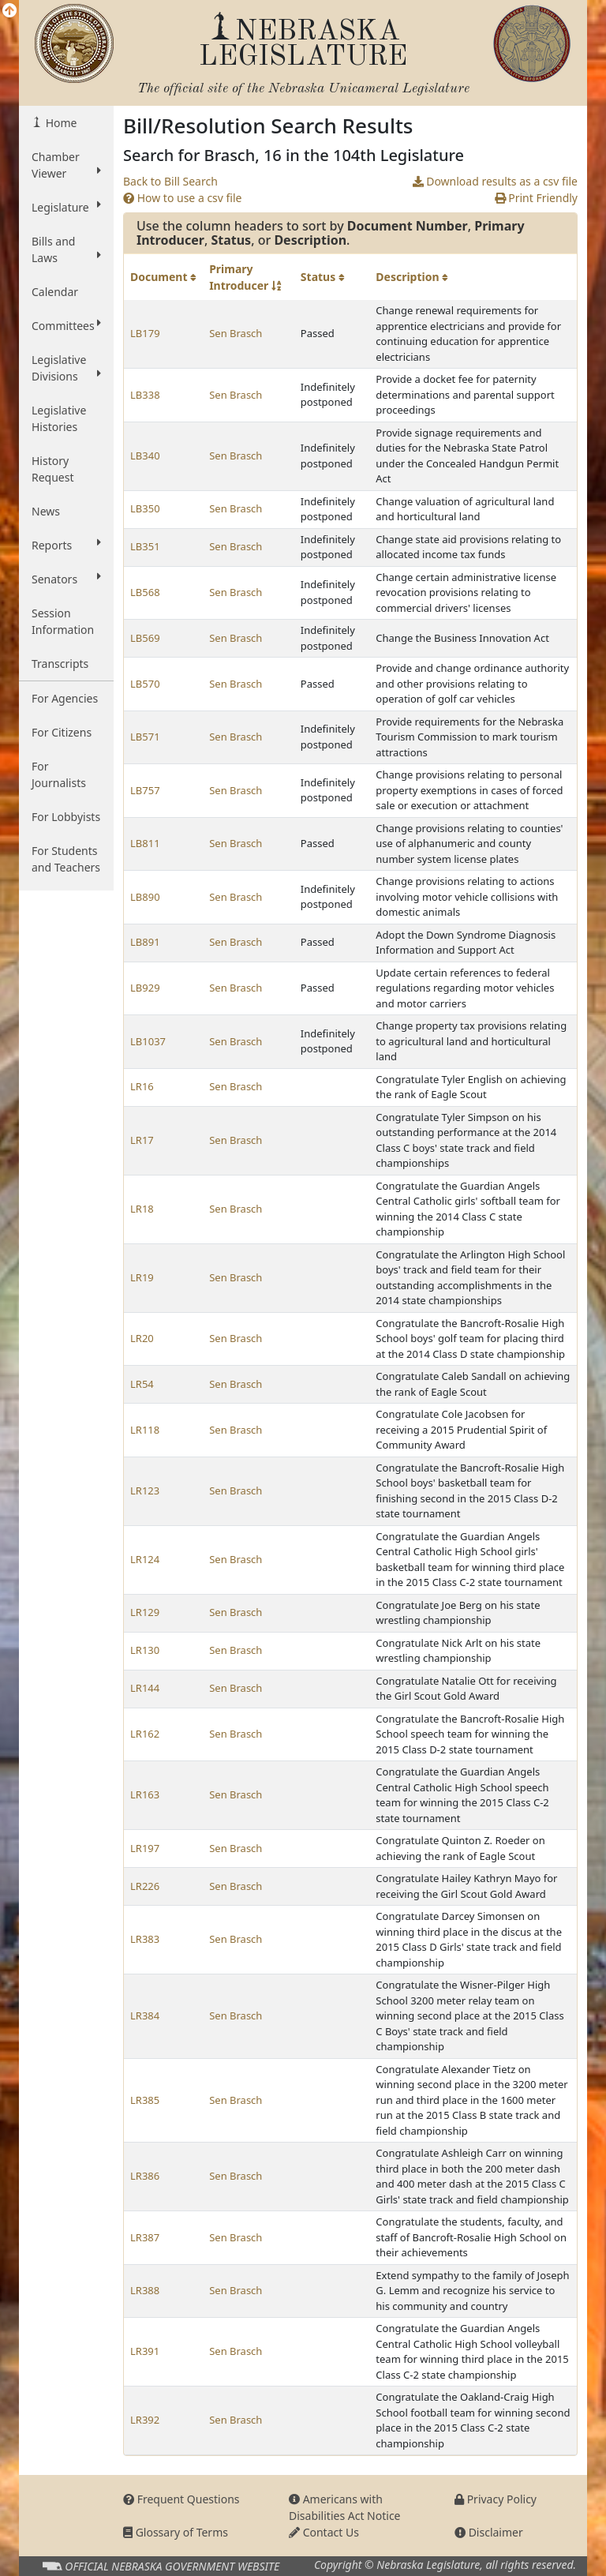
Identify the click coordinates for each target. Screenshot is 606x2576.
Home (60, 122)
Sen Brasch (235, 333)
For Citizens (62, 732)
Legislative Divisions (66, 368)
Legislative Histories (59, 418)
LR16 (142, 1086)
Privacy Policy (495, 2499)
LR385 (144, 2100)
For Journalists (59, 774)
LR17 (142, 1140)
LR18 (142, 1209)
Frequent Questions (181, 2499)
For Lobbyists (66, 816)
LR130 (144, 1650)
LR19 (142, 1277)
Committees (66, 325)
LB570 (145, 684)
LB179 (145, 333)
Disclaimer (488, 2532)
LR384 (144, 2015)
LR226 (144, 1886)
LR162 (144, 1734)
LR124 (144, 1559)
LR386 (144, 2176)
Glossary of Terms (175, 2532)
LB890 (145, 897)
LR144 (144, 1688)
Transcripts (60, 663)
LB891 (145, 942)
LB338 (145, 395)
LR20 (142, 1338)
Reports (66, 545)
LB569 (145, 638)
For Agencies (65, 698)
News (46, 511)
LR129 (144, 1612)
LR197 (144, 1848)
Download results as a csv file (495, 181)
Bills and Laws (66, 249)
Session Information (63, 621)
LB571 (145, 736)
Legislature (66, 207)
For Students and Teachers (66, 859)
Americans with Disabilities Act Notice (345, 2507)
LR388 (144, 2290)
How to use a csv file (182, 197)
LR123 (144, 1490)
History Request (53, 469)
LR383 (144, 1939)
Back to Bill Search (170, 181)
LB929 (145, 988)
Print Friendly (536, 197)
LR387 (144, 2237)
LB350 (145, 508)
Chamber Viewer (66, 165)
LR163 (144, 1794)
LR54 (142, 1384)
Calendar (55, 291)
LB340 (145, 455)
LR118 (144, 1430)
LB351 (145, 546)
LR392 (144, 2420)
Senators (66, 579)
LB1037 (148, 1041)
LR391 (144, 2351)
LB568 (145, 592)
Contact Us (324, 2532)
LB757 (145, 790)
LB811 (145, 843)
